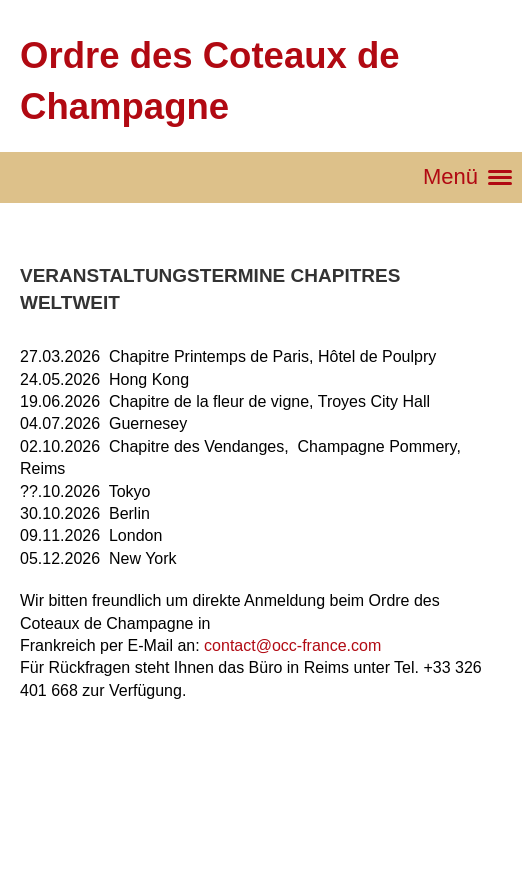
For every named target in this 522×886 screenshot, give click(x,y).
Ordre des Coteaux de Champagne (210, 81)
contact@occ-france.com (292, 645)
